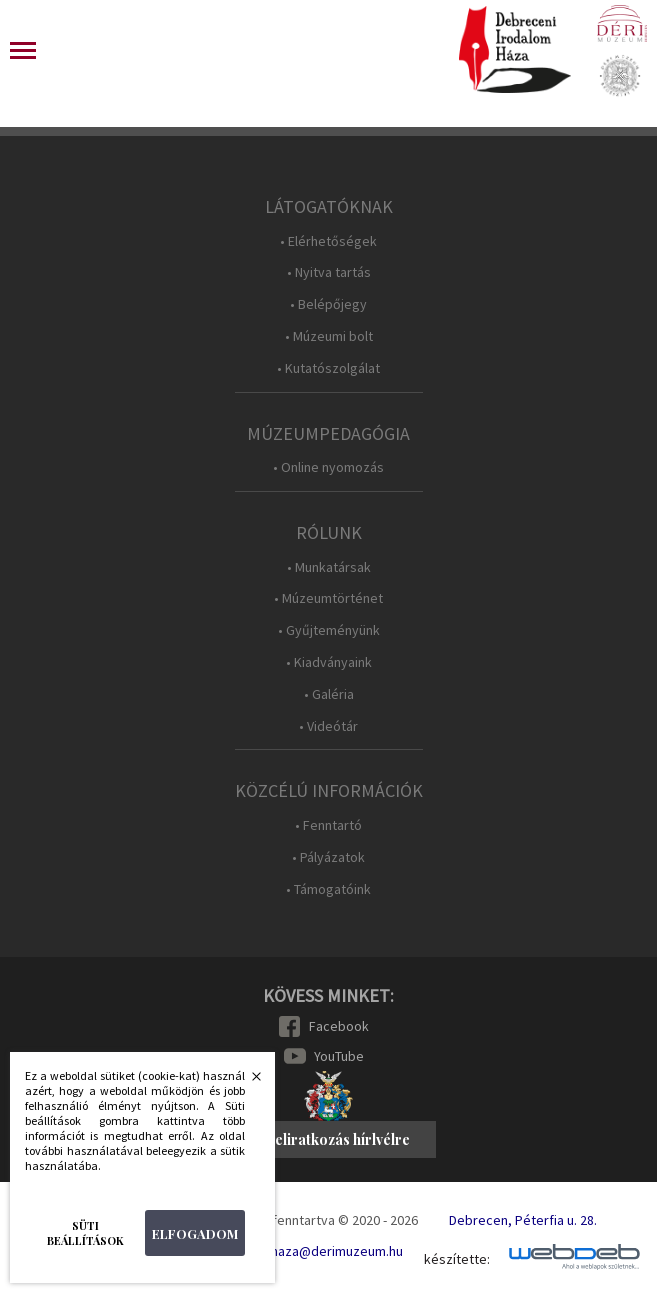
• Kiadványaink (329, 662)
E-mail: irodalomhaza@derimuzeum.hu (290, 1251)
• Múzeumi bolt (329, 336)
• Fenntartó (328, 825)
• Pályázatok (328, 857)
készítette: (457, 1259)
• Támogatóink (328, 889)
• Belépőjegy (328, 304)
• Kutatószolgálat (328, 368)
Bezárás (246, 1082)
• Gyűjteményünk (329, 630)
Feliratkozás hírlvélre (338, 1139)
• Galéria (329, 694)
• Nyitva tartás (329, 272)
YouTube (339, 1056)
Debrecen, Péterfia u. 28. (523, 1220)
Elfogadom (195, 1233)
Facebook (339, 1026)
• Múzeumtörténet (328, 598)
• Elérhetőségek (328, 241)
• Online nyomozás (328, 467)
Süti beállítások (85, 1233)
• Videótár (328, 726)
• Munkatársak (329, 567)
